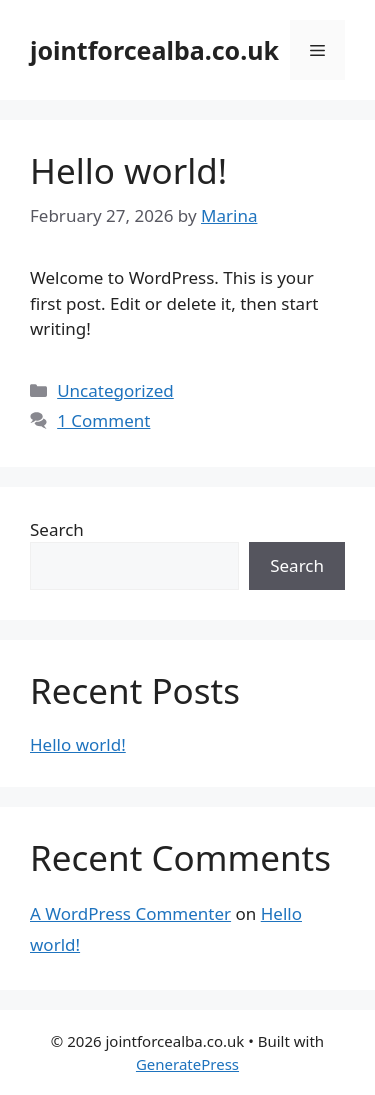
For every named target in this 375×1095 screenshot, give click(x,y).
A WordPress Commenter (130, 913)
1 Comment (103, 420)
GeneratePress (187, 1064)
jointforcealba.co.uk (154, 50)
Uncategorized (115, 390)
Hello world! (128, 170)
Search (57, 529)
